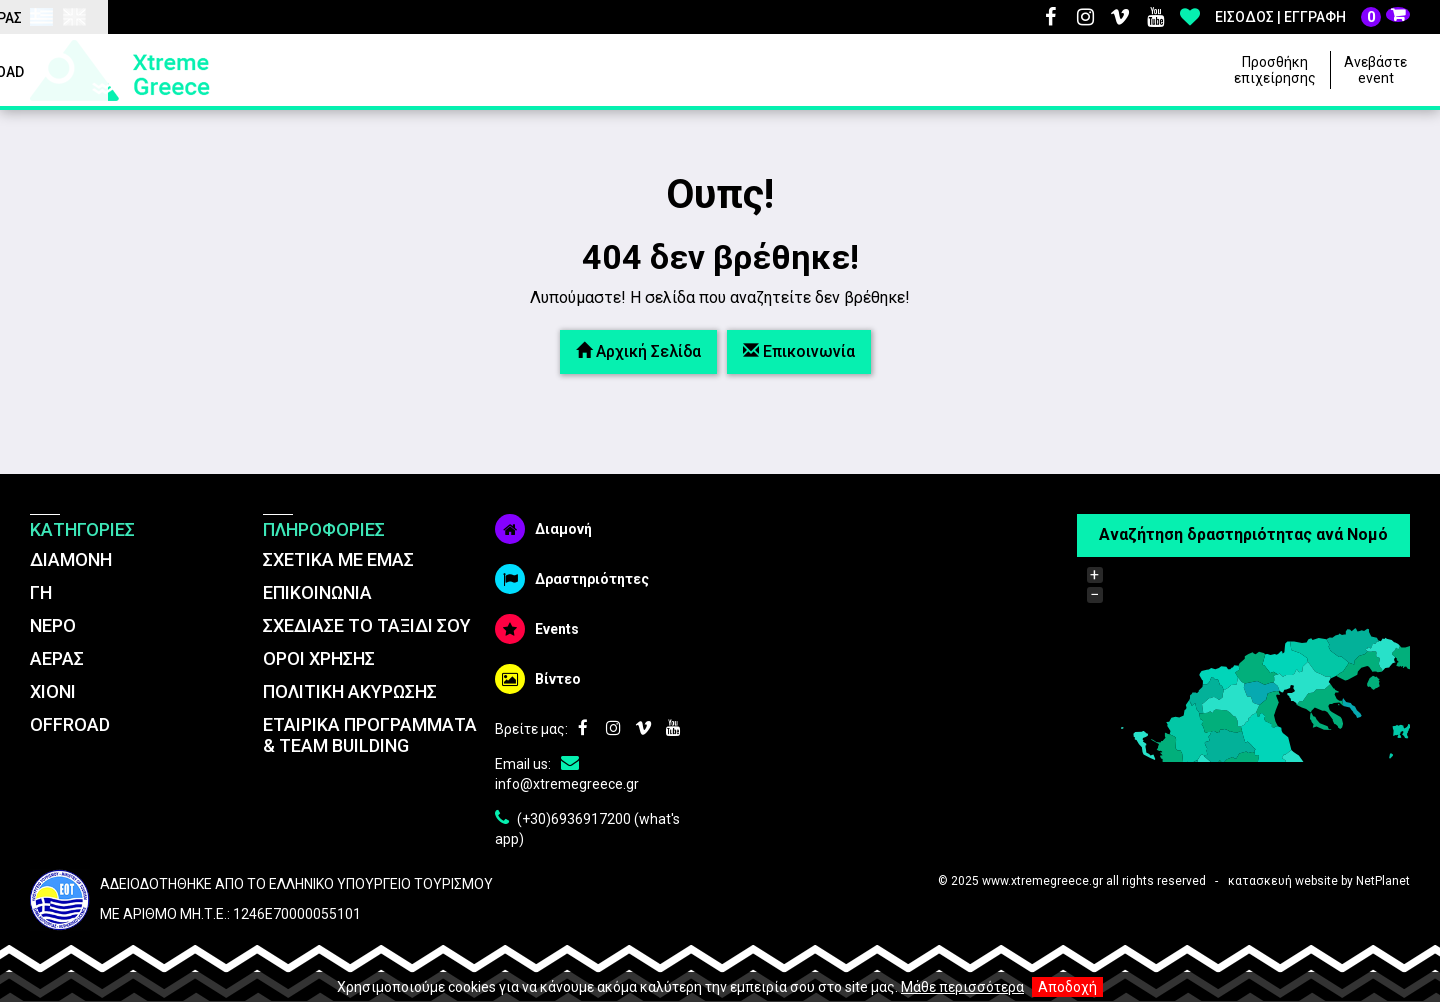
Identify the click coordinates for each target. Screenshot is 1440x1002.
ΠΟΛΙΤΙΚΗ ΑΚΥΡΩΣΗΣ (350, 691)
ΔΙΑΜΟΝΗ (71, 559)
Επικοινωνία (799, 351)
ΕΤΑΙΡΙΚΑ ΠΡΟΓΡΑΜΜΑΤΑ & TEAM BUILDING (370, 735)
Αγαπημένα (1190, 17)
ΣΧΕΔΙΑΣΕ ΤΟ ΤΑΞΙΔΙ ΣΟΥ (367, 625)
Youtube (1155, 17)
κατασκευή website (1283, 881)
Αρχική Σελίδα (638, 351)
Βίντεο (538, 679)
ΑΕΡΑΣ (57, 658)
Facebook (1050, 17)
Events (537, 629)
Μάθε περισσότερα (962, 987)
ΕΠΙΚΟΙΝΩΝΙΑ (317, 592)
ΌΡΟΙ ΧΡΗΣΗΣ (319, 658)
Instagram (1085, 17)
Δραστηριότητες (572, 579)
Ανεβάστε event (1375, 70)
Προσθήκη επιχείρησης (1275, 70)
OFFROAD (70, 724)
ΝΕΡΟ (53, 625)
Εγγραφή (1315, 17)
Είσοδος (1244, 17)
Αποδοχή (1067, 987)
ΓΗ (41, 592)
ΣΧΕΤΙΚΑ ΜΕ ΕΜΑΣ (338, 559)
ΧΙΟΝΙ (53, 691)
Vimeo (1120, 17)
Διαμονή (543, 529)
